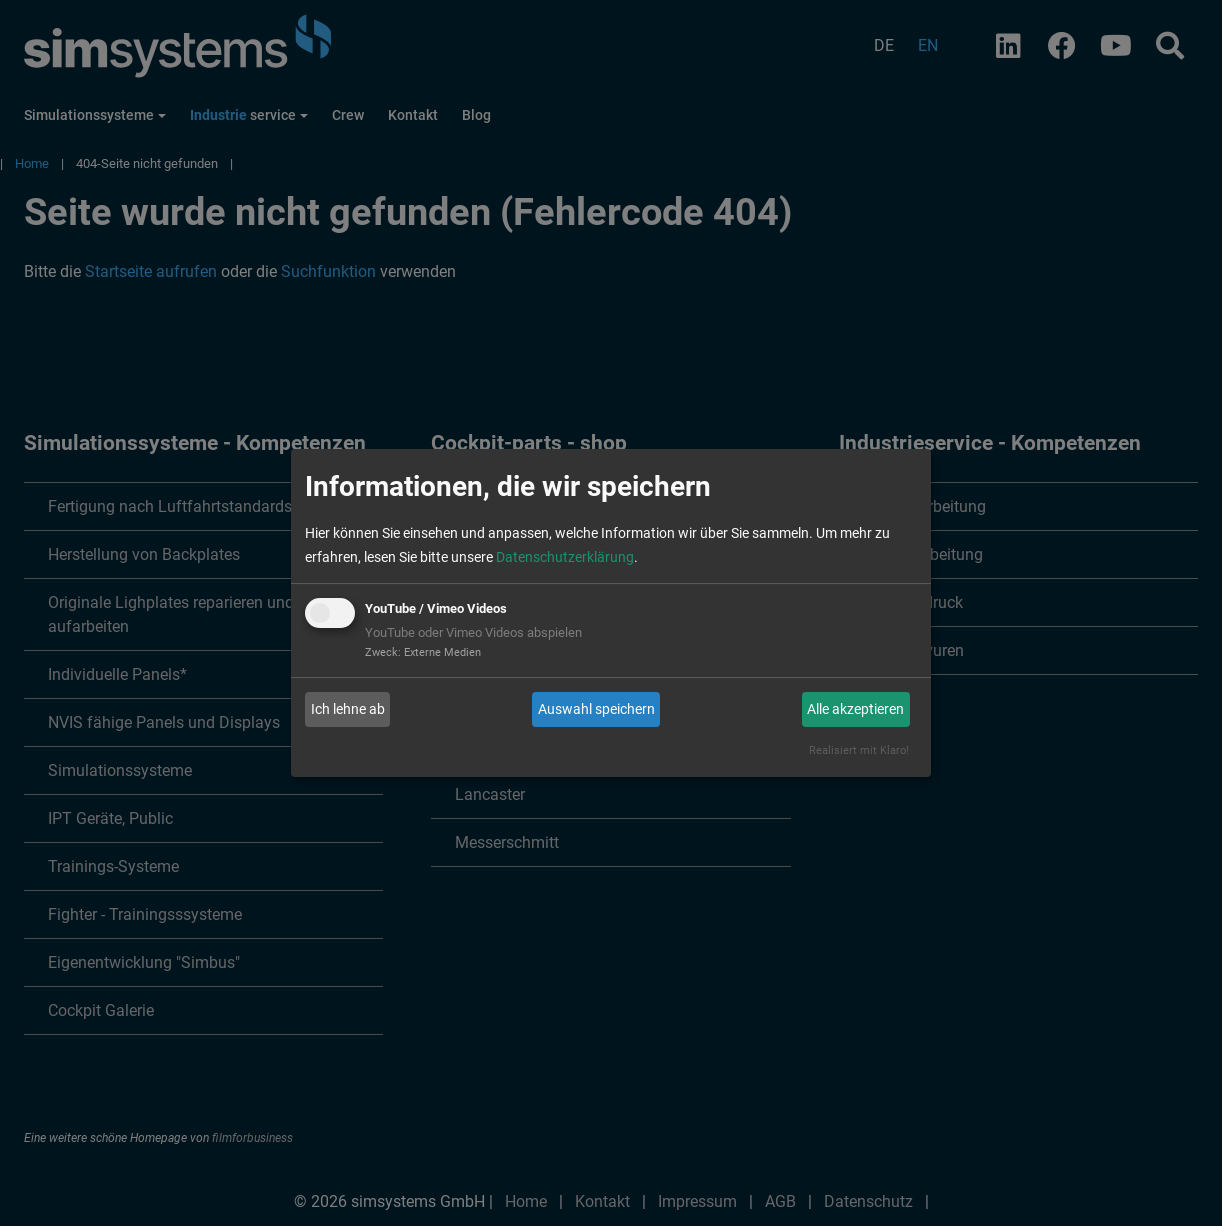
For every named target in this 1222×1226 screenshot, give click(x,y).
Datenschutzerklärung (565, 557)
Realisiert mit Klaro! (859, 750)
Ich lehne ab (348, 709)
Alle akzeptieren (855, 709)
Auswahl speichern (596, 709)
